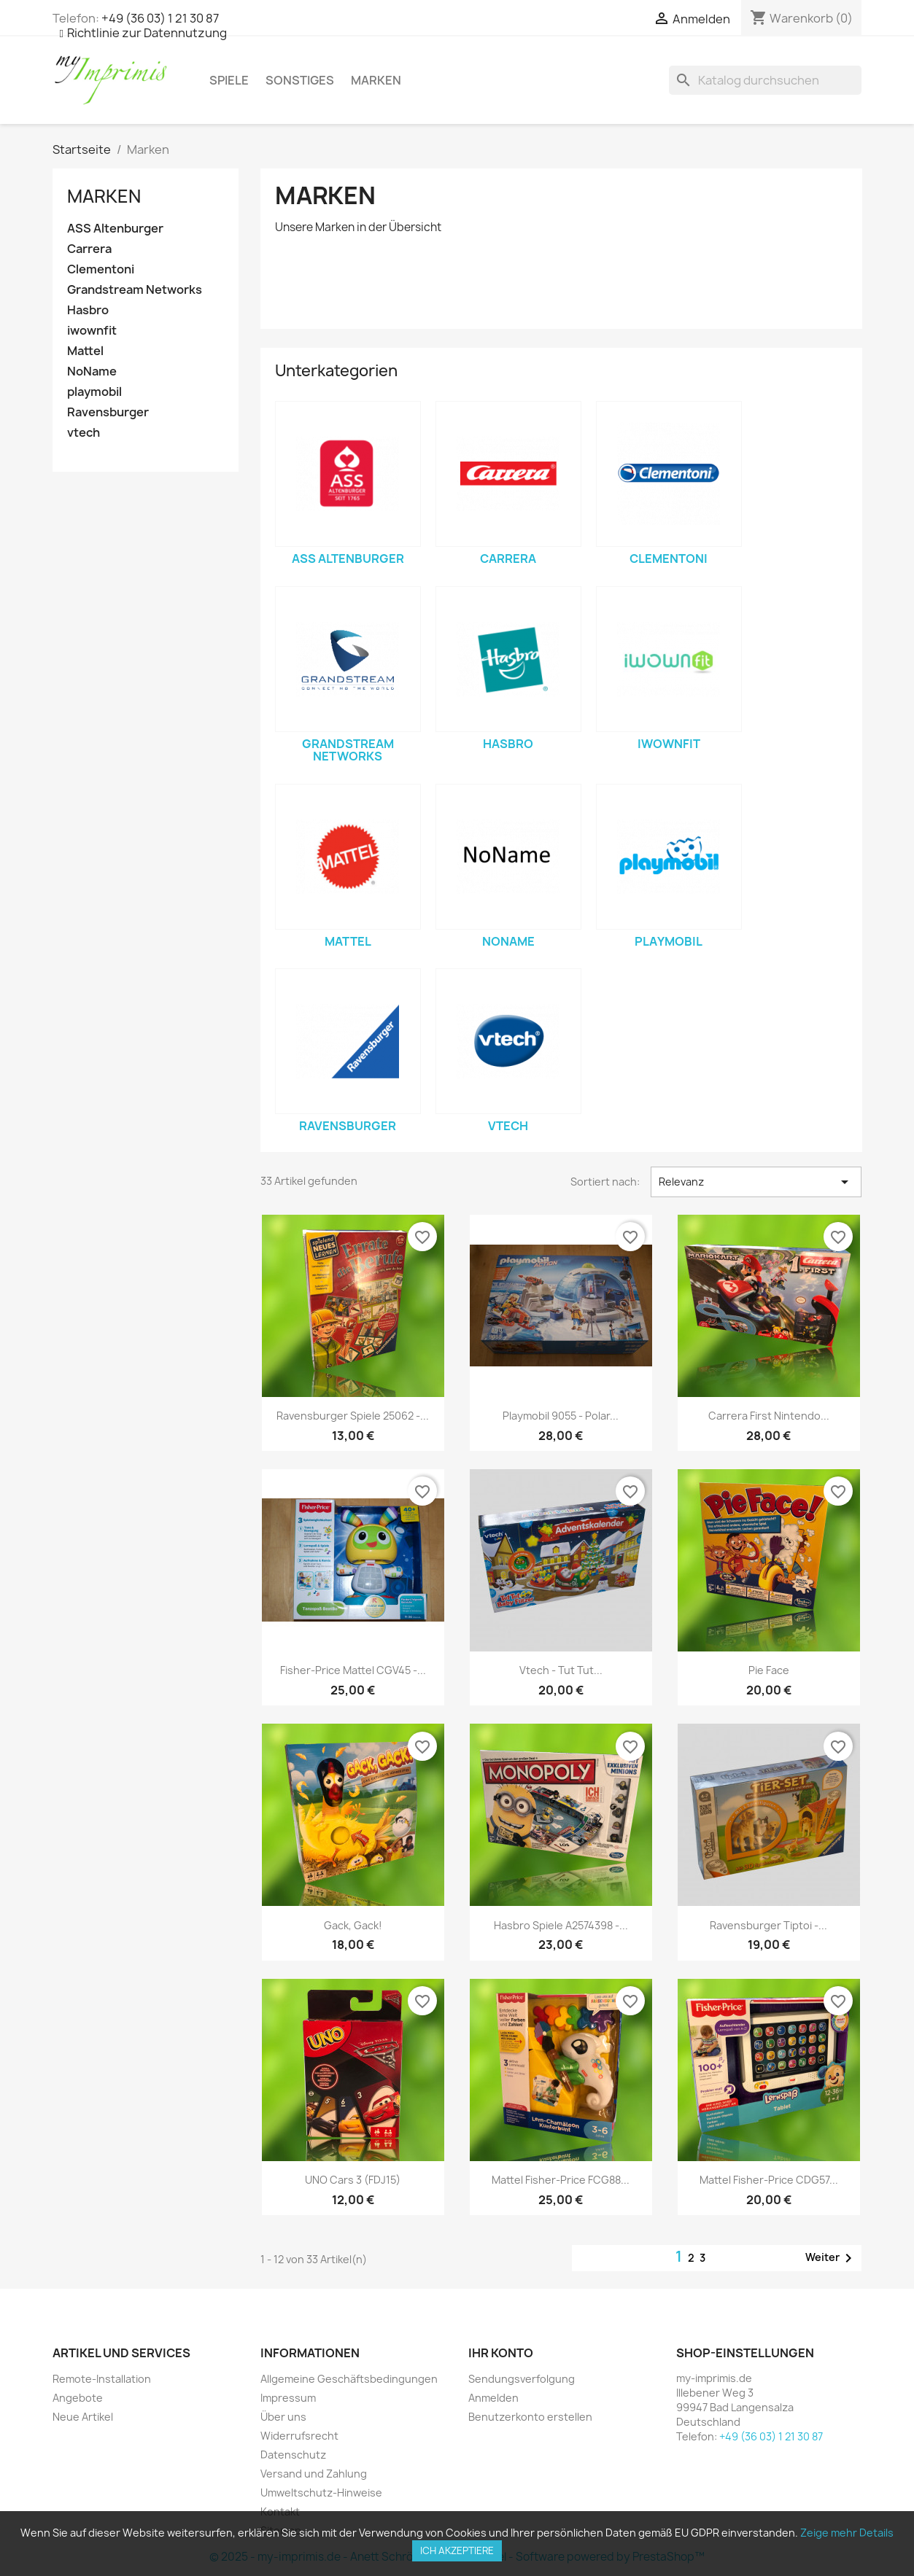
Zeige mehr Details (847, 2533)
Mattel (85, 351)
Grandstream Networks (134, 289)
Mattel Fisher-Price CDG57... (769, 2180)
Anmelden (493, 2398)
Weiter (831, 2258)
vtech (83, 432)
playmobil (94, 392)
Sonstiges (300, 80)
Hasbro (88, 310)
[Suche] (765, 80)
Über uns (283, 2417)
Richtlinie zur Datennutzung (147, 33)
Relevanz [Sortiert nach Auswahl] (756, 1182)
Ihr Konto (500, 2353)
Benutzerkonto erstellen (530, 2417)
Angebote (78, 2398)
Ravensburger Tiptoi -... (768, 1925)
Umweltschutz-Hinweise (321, 2492)
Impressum (288, 2398)
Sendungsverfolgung (521, 2379)
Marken (376, 80)
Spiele (229, 80)
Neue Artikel (83, 2417)
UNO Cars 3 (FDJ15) (352, 2180)
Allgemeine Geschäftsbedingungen (349, 2379)
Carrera (89, 249)
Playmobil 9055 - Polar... (561, 1416)
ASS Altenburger (115, 228)
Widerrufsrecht (299, 2436)
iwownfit (92, 330)
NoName (92, 371)
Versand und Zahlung (313, 2473)
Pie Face (768, 1670)
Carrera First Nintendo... (768, 1416)
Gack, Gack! (353, 1925)
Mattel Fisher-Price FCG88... (561, 2180)
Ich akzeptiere (457, 2550)
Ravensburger (108, 412)
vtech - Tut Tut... (561, 1670)
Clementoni (100, 269)
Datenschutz (293, 2455)
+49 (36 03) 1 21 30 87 (160, 18)
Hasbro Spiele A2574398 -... (561, 1925)
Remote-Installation (102, 2379)
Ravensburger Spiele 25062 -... (352, 1416)
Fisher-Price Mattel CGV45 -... (353, 1670)
